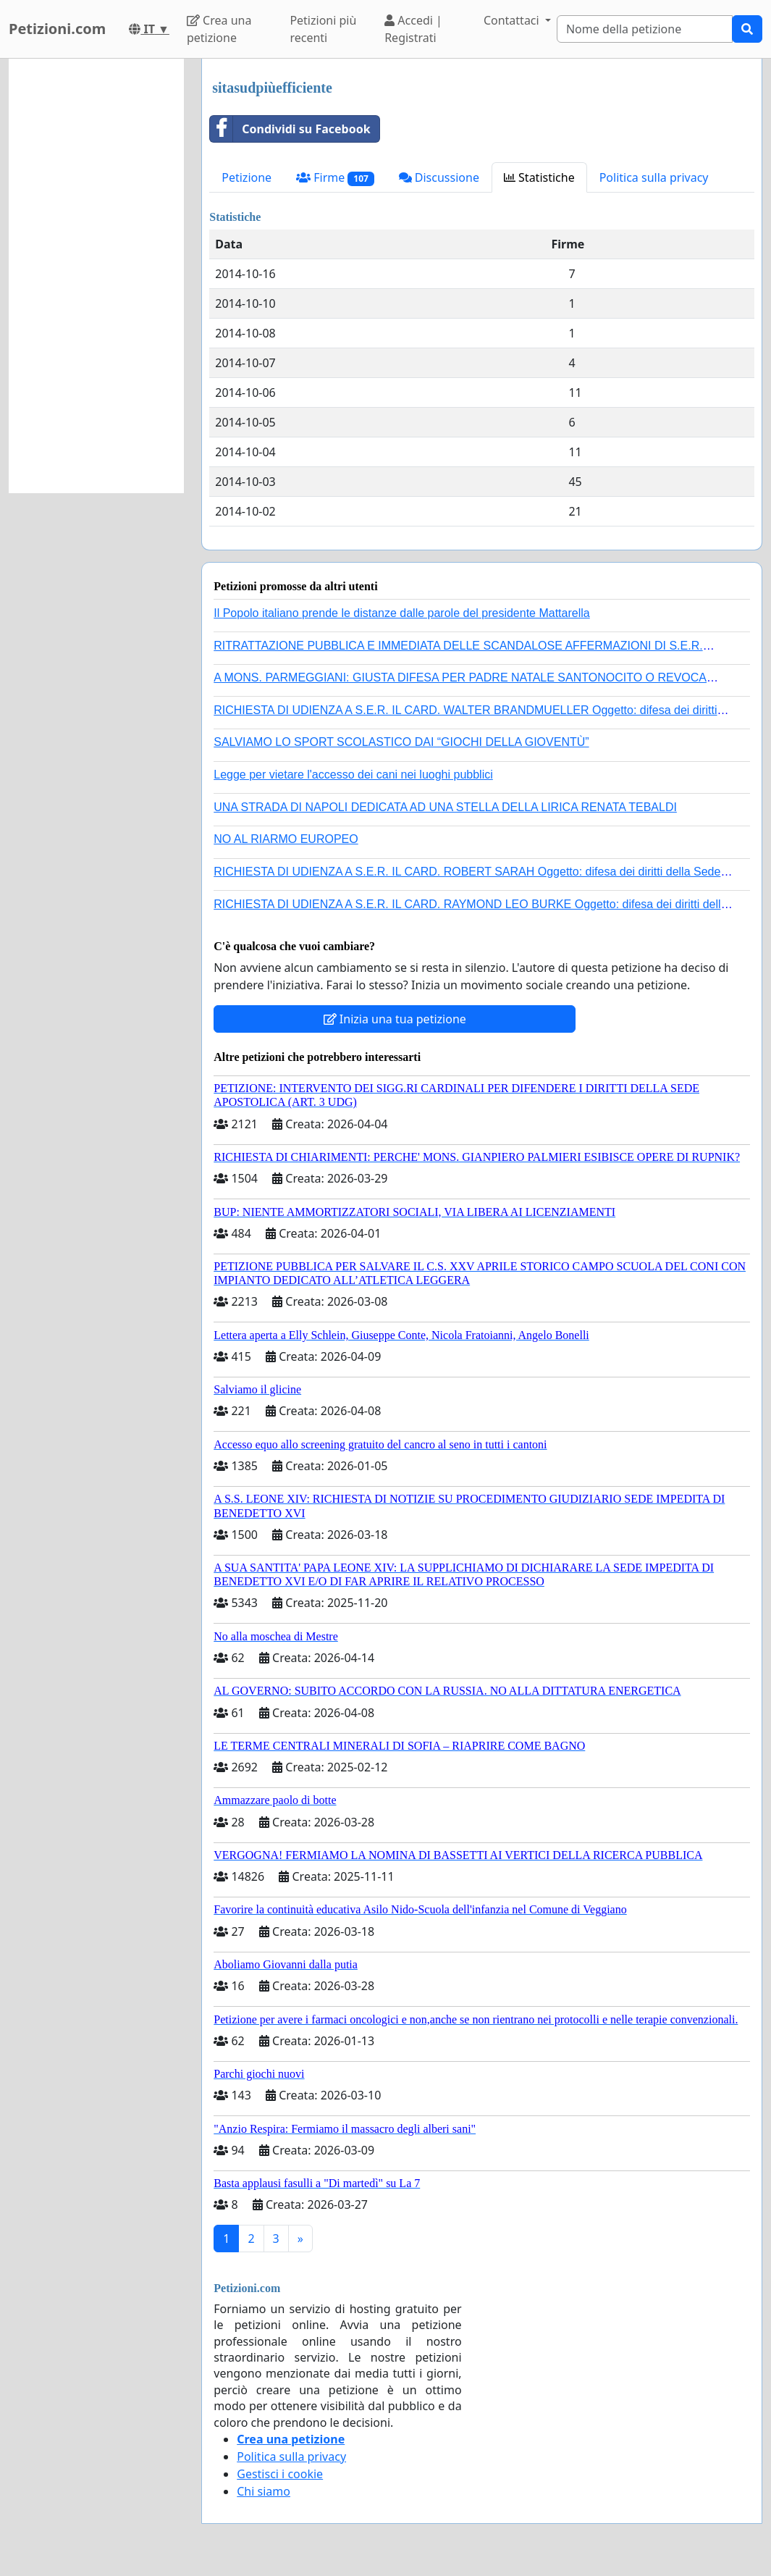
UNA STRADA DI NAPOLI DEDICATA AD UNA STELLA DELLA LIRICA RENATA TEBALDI (445, 807)
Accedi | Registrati (413, 29)
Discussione (439, 177)
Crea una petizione (219, 29)
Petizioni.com (57, 28)
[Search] (645, 29)
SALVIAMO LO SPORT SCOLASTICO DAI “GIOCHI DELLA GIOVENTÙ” (401, 742)
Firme (335, 177)
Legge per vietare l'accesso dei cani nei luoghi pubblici (353, 774)
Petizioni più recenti (323, 29)
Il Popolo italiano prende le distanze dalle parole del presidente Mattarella (401, 613)
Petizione (246, 177)
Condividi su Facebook (290, 129)
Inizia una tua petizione (395, 1019)
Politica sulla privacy (654, 177)
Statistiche (539, 177)
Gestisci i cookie (280, 2474)
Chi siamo (263, 2491)
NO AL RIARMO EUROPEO (286, 839)
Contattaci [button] (513, 20)
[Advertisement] (96, 276)
